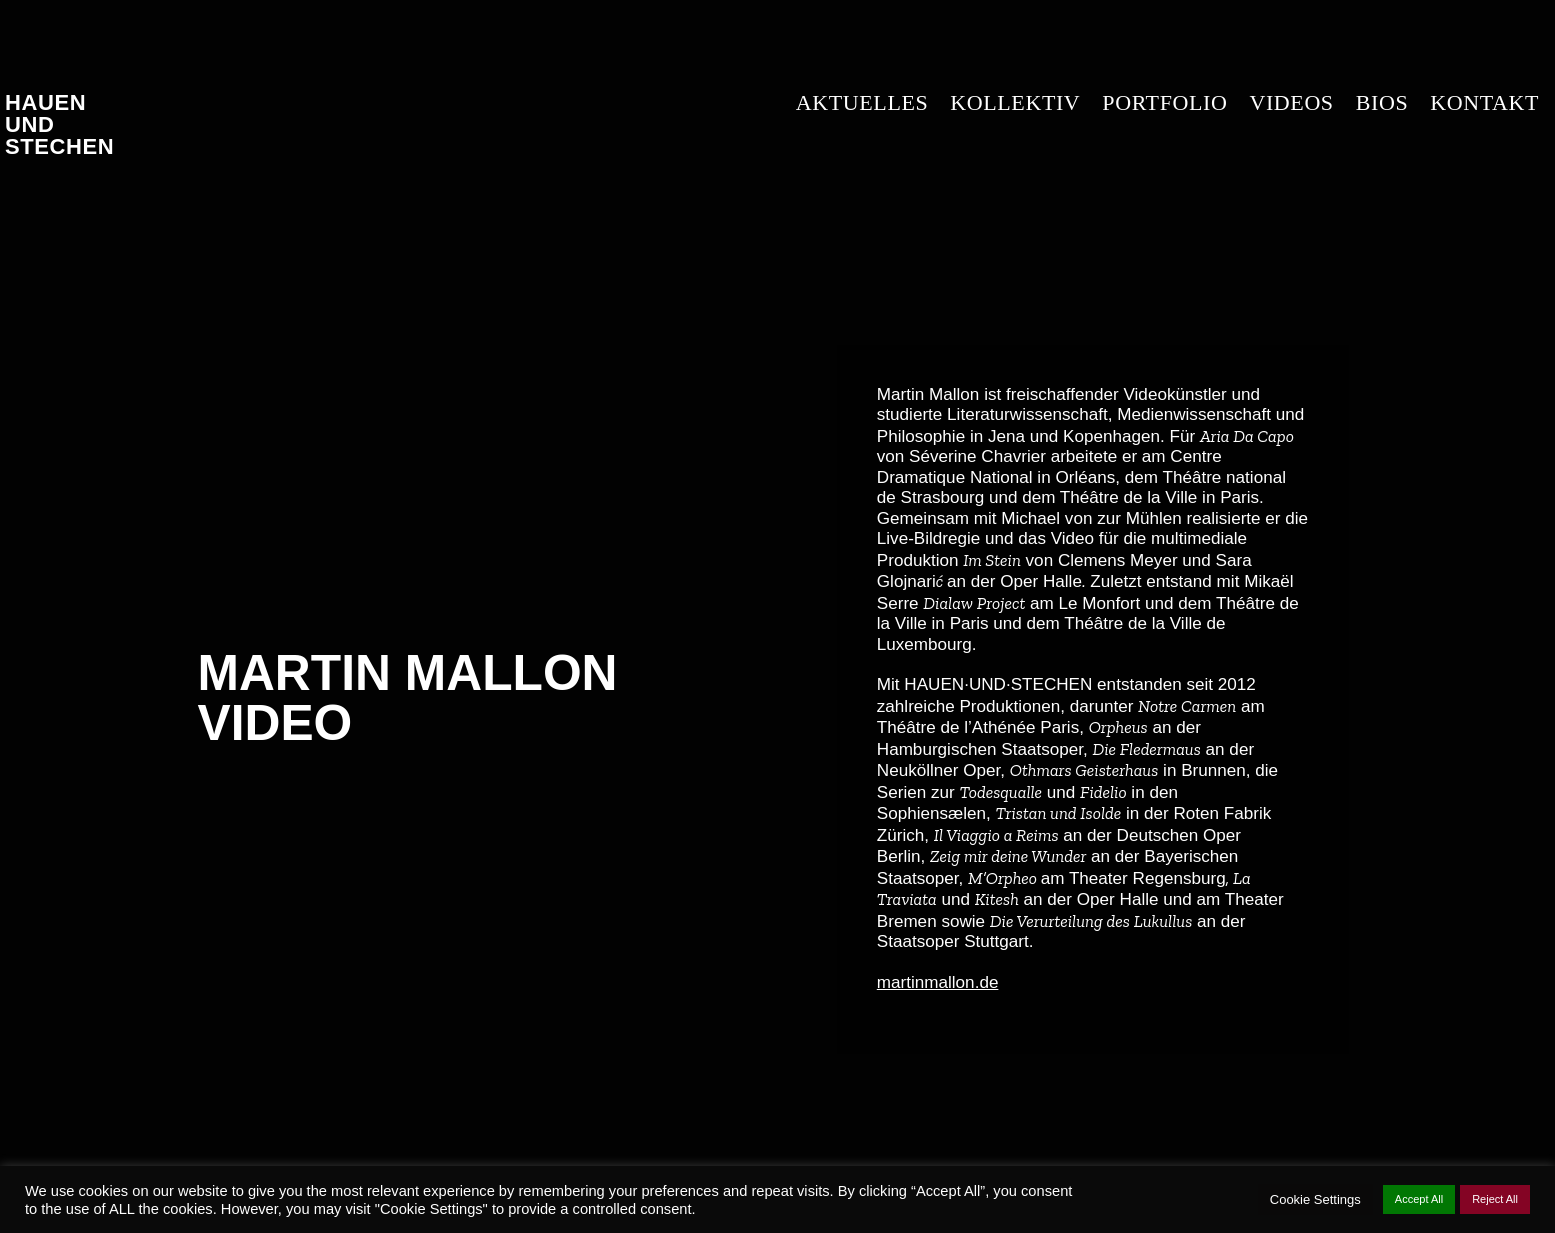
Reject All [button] (1495, 1199)
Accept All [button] (1419, 1199)
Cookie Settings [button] (1315, 1199)
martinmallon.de (938, 982)
